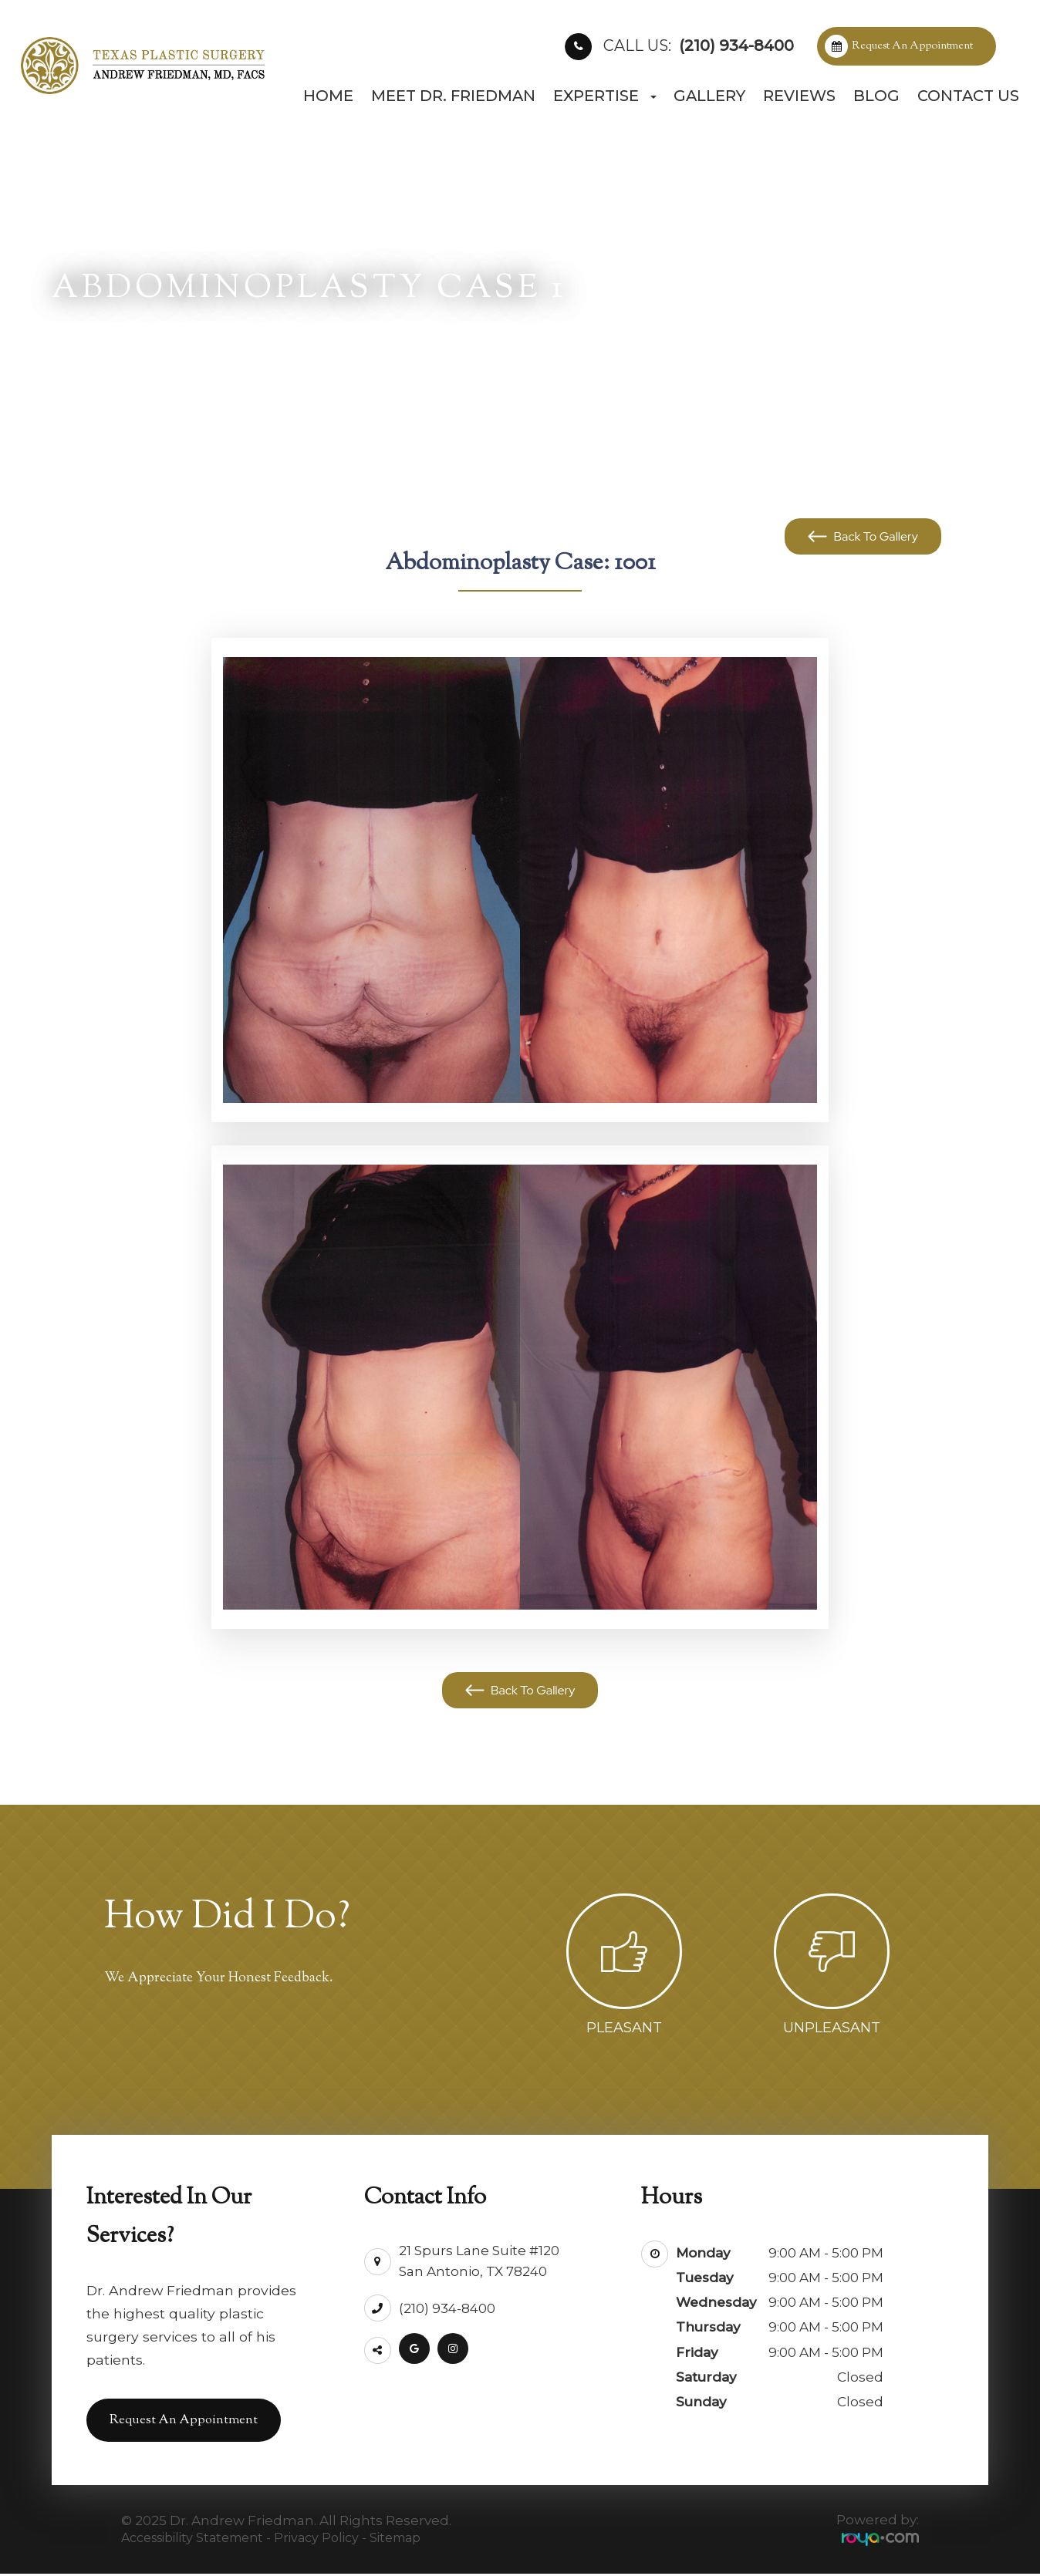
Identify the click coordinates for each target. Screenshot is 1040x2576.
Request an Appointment (912, 46)
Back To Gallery (874, 536)
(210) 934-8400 (698, 45)
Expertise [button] (605, 96)
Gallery (709, 96)
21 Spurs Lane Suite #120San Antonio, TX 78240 (479, 2256)
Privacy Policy (316, 2539)
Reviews (799, 96)
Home (328, 96)
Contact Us (968, 96)
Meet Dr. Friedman (453, 96)
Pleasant (624, 2027)
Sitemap (395, 2539)
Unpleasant (831, 2027)
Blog (876, 96)
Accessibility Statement (192, 2539)
